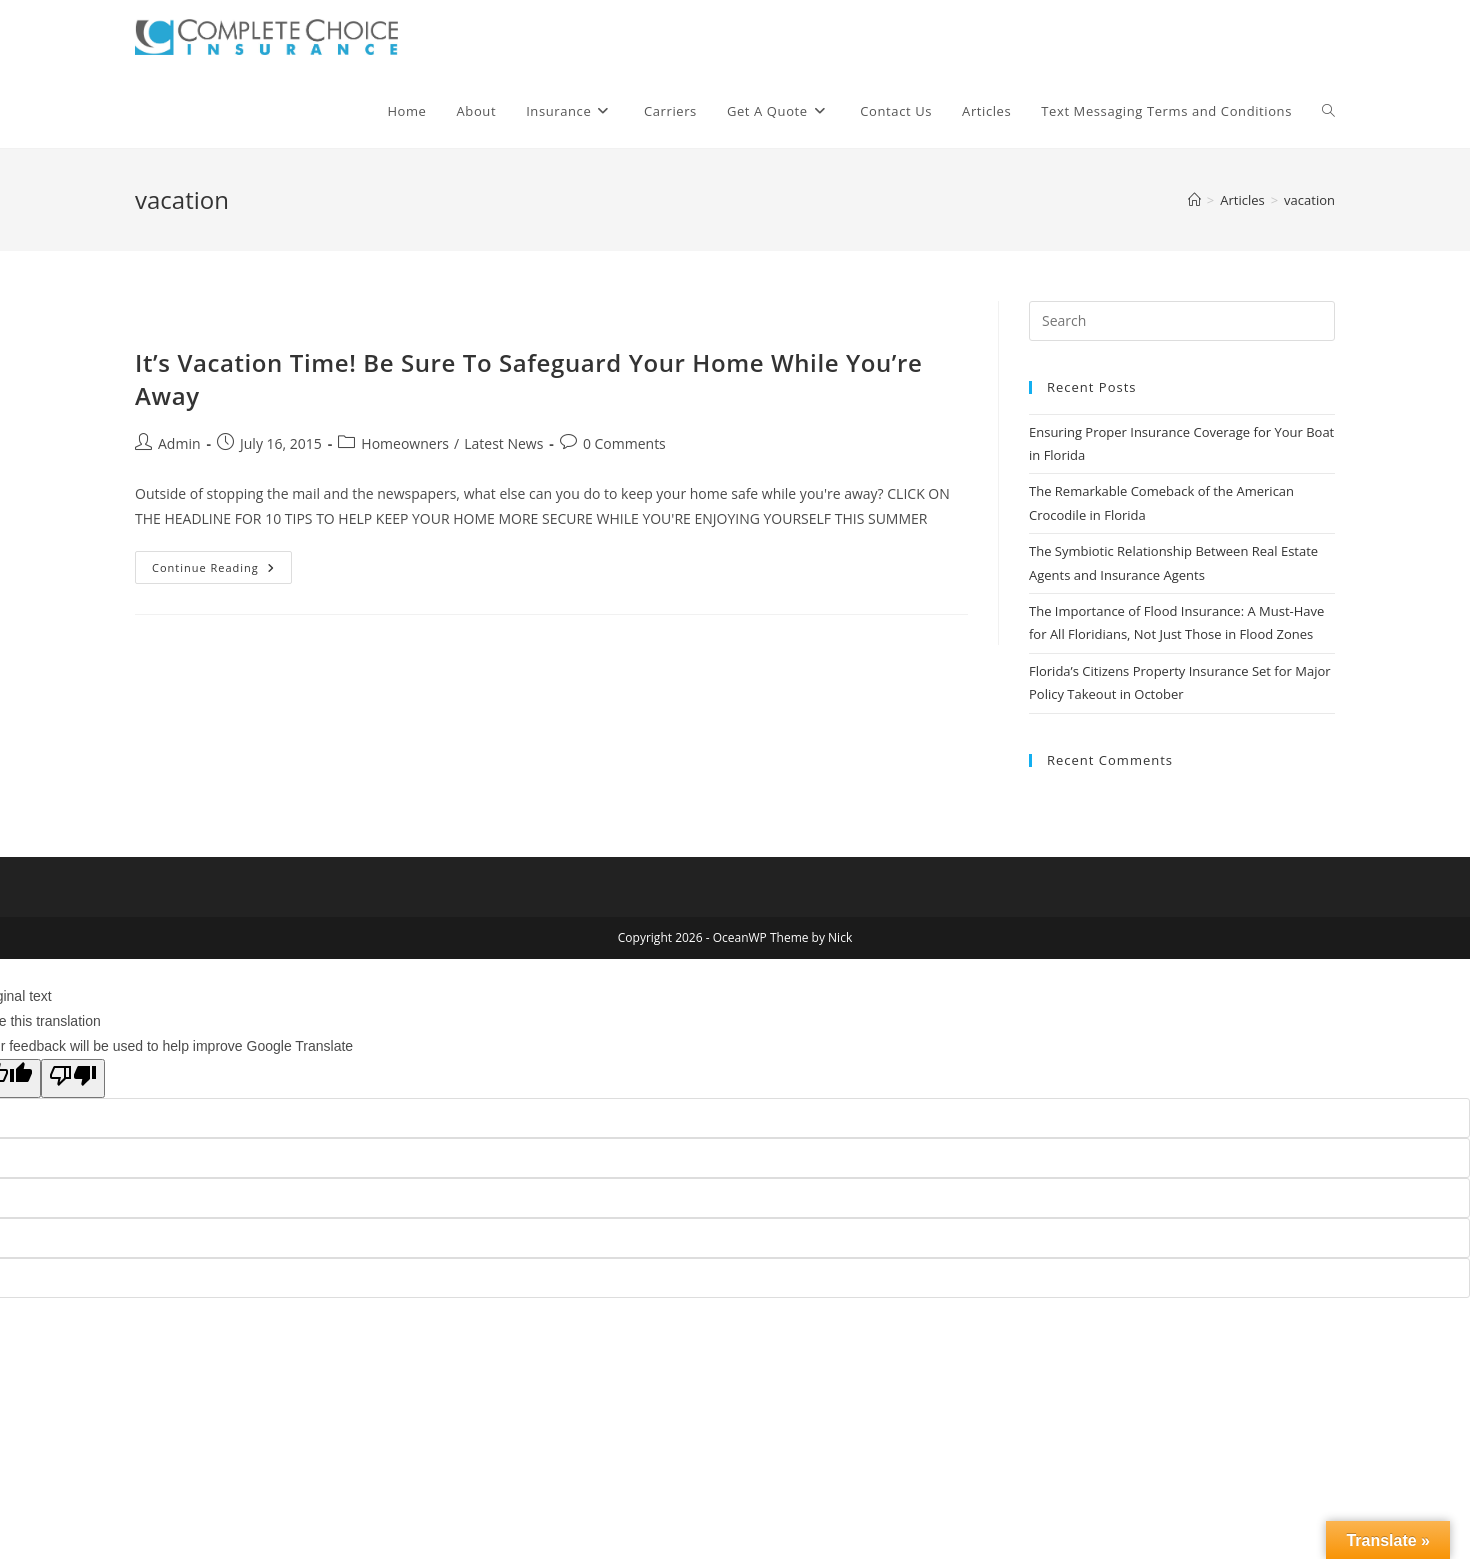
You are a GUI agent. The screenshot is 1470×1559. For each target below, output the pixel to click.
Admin (179, 443)
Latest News (503, 443)
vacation (1309, 200)
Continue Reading (222, 571)
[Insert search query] (1182, 321)
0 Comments (624, 443)
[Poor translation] (73, 1078)
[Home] (1194, 200)
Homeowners (405, 443)
